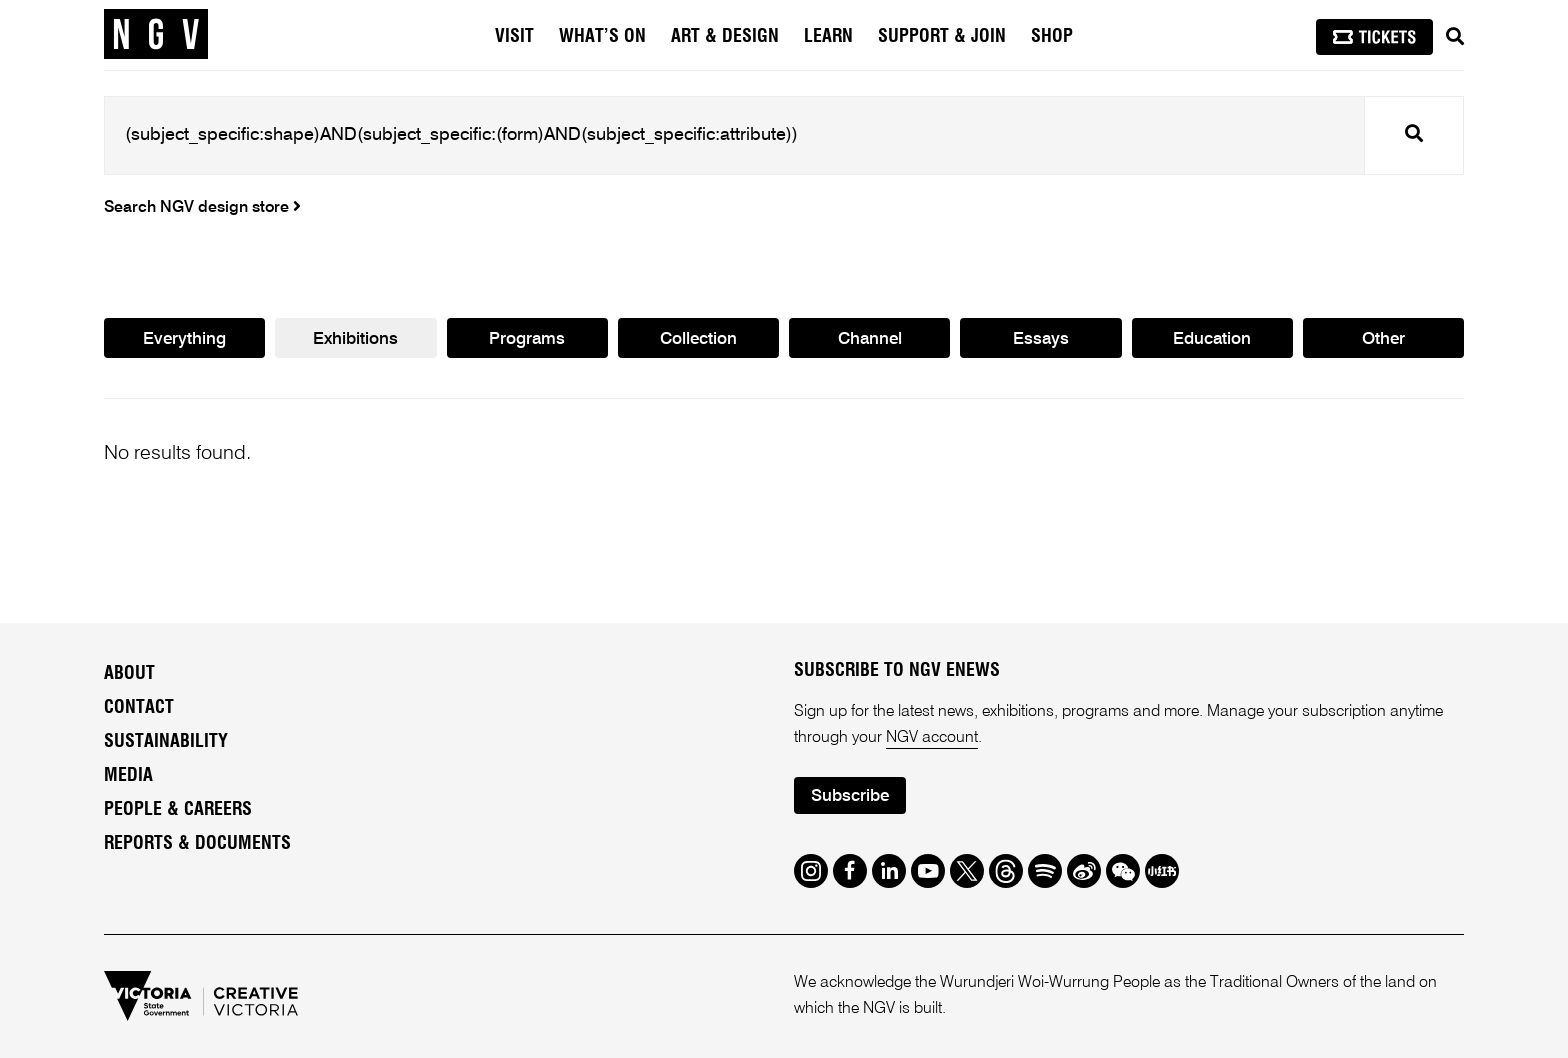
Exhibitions (355, 339)
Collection (698, 339)
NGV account (932, 738)
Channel (870, 339)
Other (1383, 339)
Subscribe (850, 796)
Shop (1052, 37)
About (129, 674)
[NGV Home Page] (156, 35)
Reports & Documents (197, 844)
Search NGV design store (202, 208)
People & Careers (178, 810)
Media (128, 776)
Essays (1041, 339)
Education (1212, 339)
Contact (139, 708)
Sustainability (166, 742)
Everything (184, 339)
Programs (527, 339)
